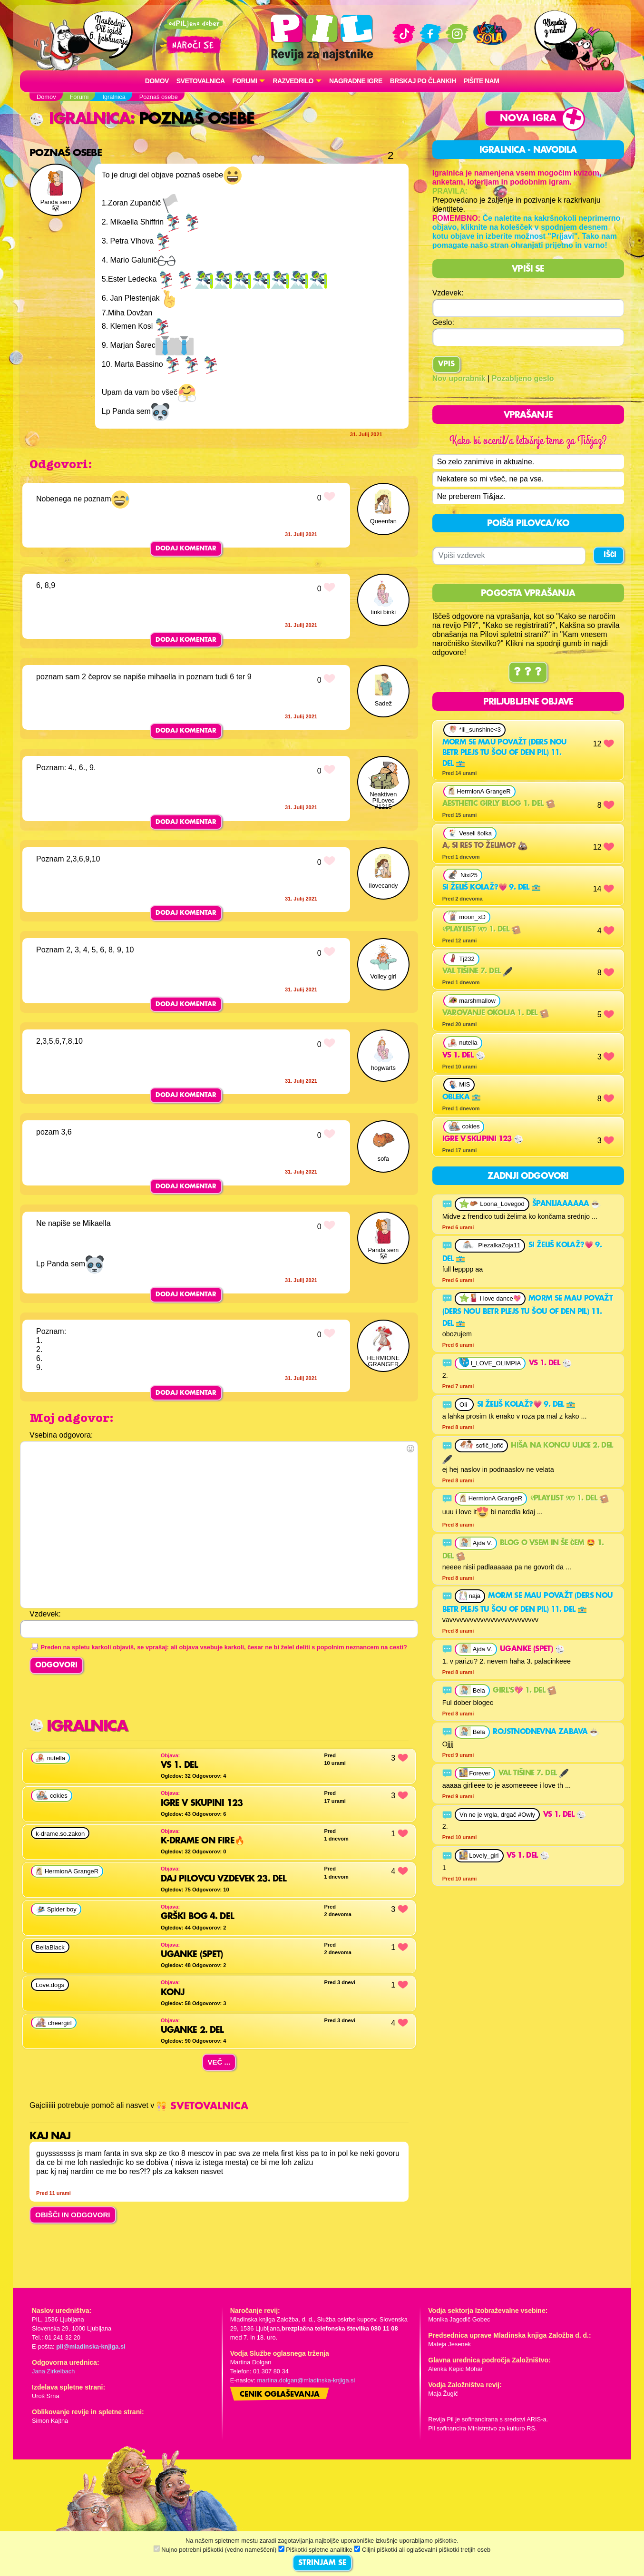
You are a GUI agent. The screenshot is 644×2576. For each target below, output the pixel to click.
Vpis (446, 364)
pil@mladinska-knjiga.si (90, 2346)
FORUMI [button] (245, 81)
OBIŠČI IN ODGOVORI (72, 2215)
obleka (461, 1098)
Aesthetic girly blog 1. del (498, 804)
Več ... (219, 2062)
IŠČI (610, 555)
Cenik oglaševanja (280, 2395)
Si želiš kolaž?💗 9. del (491, 888)
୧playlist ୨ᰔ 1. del (481, 930)
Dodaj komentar (186, 548)
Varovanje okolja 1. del (495, 1014)
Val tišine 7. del (477, 972)
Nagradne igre (355, 81)
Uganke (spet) (532, 1650)
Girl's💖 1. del (524, 1691)
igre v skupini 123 (483, 1140)
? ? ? (528, 672)
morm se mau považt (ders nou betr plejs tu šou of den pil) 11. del (504, 753)
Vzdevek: (448, 293)
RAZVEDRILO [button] (293, 81)
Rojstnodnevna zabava (546, 1732)
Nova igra (528, 119)
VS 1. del (463, 1055)
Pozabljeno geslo (523, 378)
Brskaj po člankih (423, 81)
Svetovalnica (200, 81)
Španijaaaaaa (566, 1204)
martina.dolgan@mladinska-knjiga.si (306, 2380)
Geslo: (443, 322)
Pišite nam (481, 81)
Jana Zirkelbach (53, 2371)
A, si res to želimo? (484, 846)
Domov (157, 81)
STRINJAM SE (322, 2563)
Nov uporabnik (459, 378)
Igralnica (79, 119)
